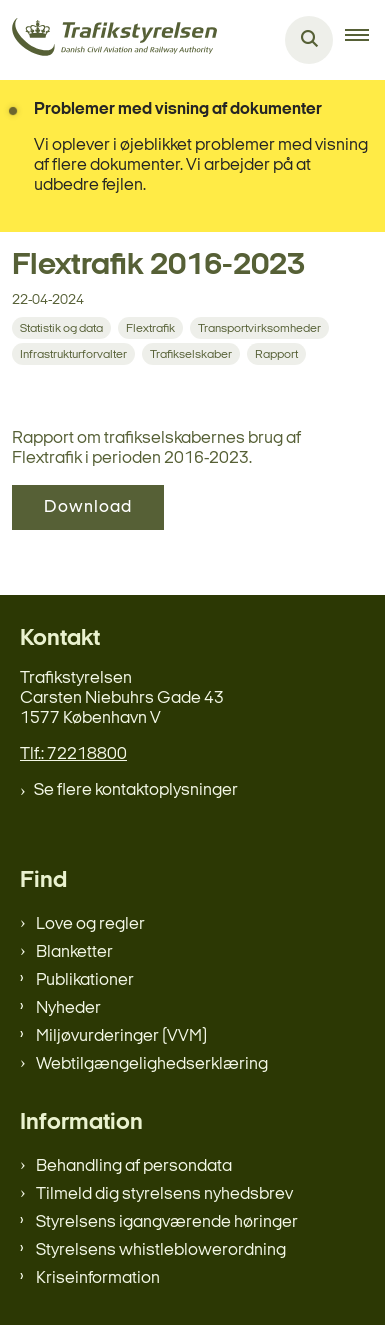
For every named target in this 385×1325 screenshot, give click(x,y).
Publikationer (85, 980)
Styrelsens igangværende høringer (167, 1222)
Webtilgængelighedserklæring (152, 1064)
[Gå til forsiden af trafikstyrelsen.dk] (108, 40)
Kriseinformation (98, 1278)
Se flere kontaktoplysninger (136, 790)
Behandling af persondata (134, 1166)
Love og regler (90, 924)
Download (88, 507)
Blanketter (74, 952)
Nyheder (68, 1008)
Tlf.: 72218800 (73, 754)
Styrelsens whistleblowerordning (161, 1250)
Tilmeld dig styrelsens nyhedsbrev (164, 1194)
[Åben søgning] (309, 40)
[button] (365, 40)
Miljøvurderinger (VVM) (121, 1036)
